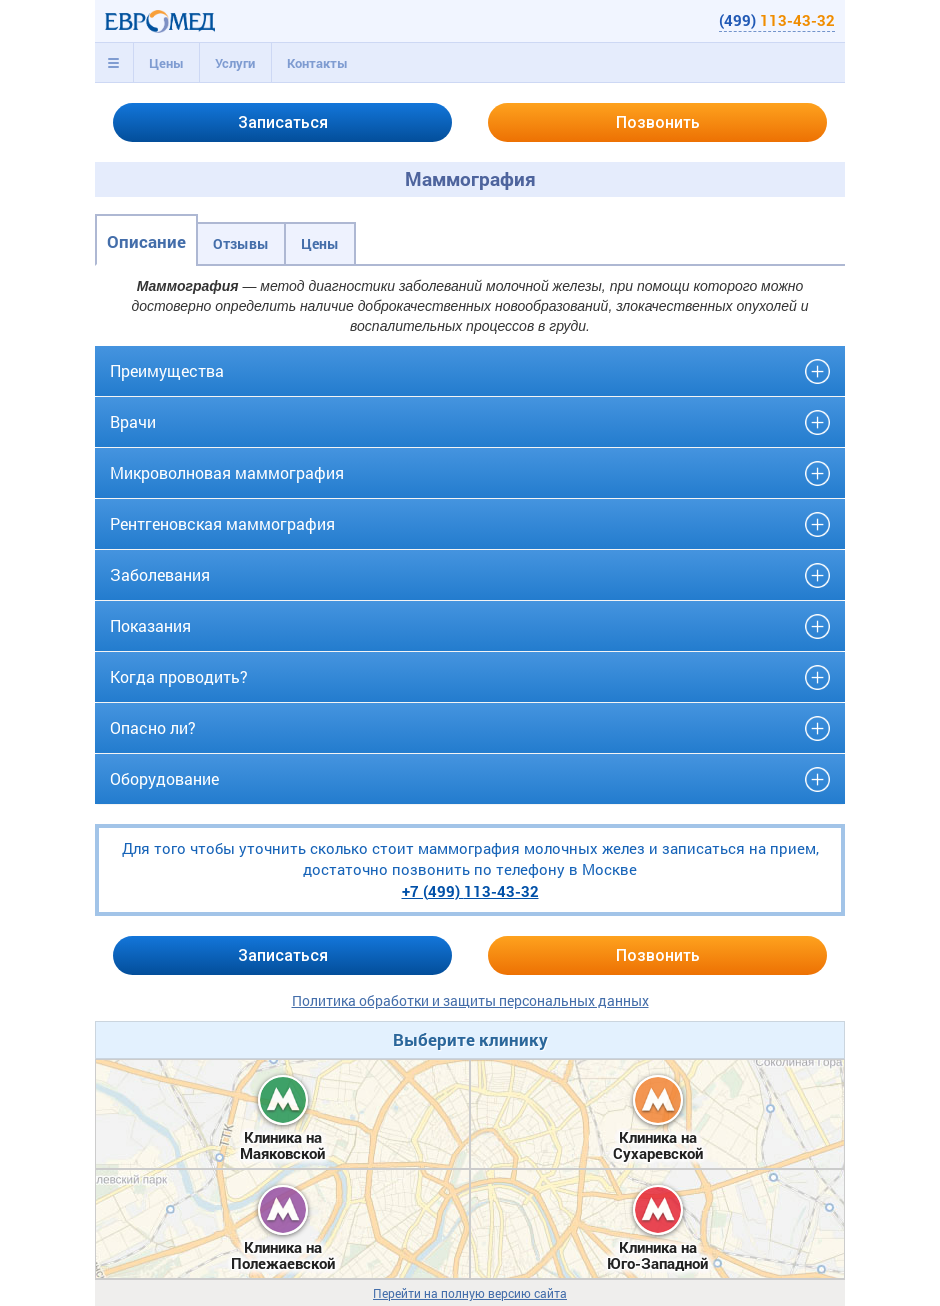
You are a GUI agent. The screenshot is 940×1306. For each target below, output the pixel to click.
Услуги (235, 63)
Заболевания (160, 574)
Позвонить (658, 122)
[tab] (114, 63)
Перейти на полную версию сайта (470, 1293)
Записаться (283, 122)
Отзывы (241, 243)
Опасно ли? (153, 727)
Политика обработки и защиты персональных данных (470, 1000)
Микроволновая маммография (227, 472)
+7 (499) (470, 891)
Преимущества (167, 370)
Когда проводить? (179, 676)
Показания (150, 625)
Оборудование (164, 778)
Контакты (317, 63)
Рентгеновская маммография (222, 523)
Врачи (133, 421)
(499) (777, 20)
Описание (146, 241)
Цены (166, 63)
